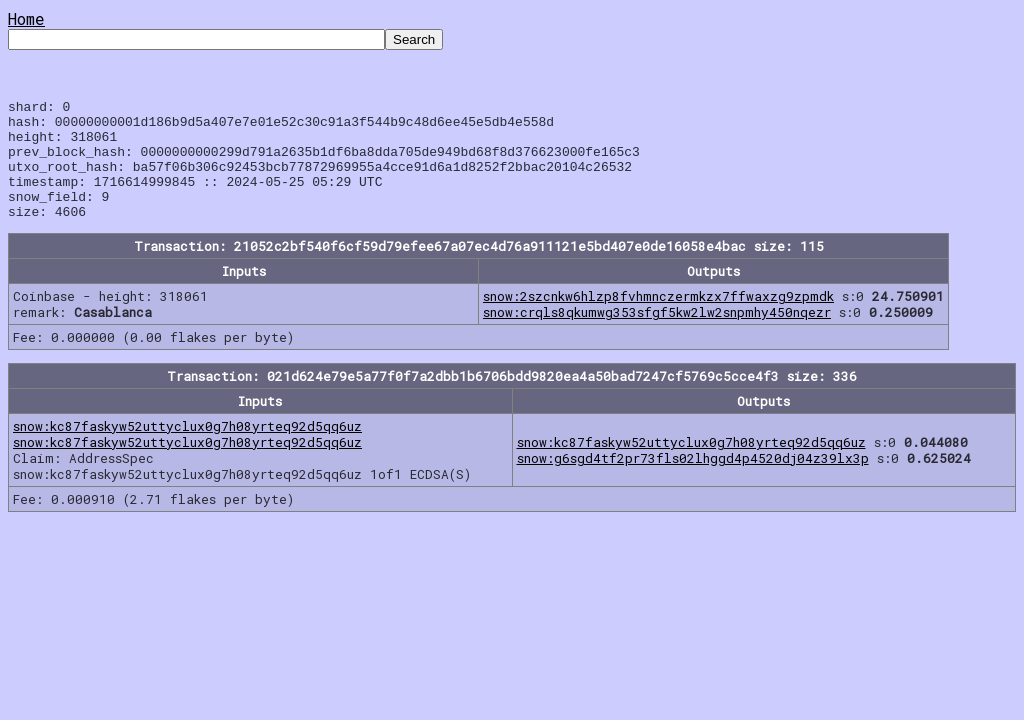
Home (26, 18)
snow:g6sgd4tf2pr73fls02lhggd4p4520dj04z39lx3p (693, 482)
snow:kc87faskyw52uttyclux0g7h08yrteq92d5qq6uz (187, 450)
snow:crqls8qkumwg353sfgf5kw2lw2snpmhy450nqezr (657, 336)
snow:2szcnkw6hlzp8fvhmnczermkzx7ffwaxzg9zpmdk (658, 320)
